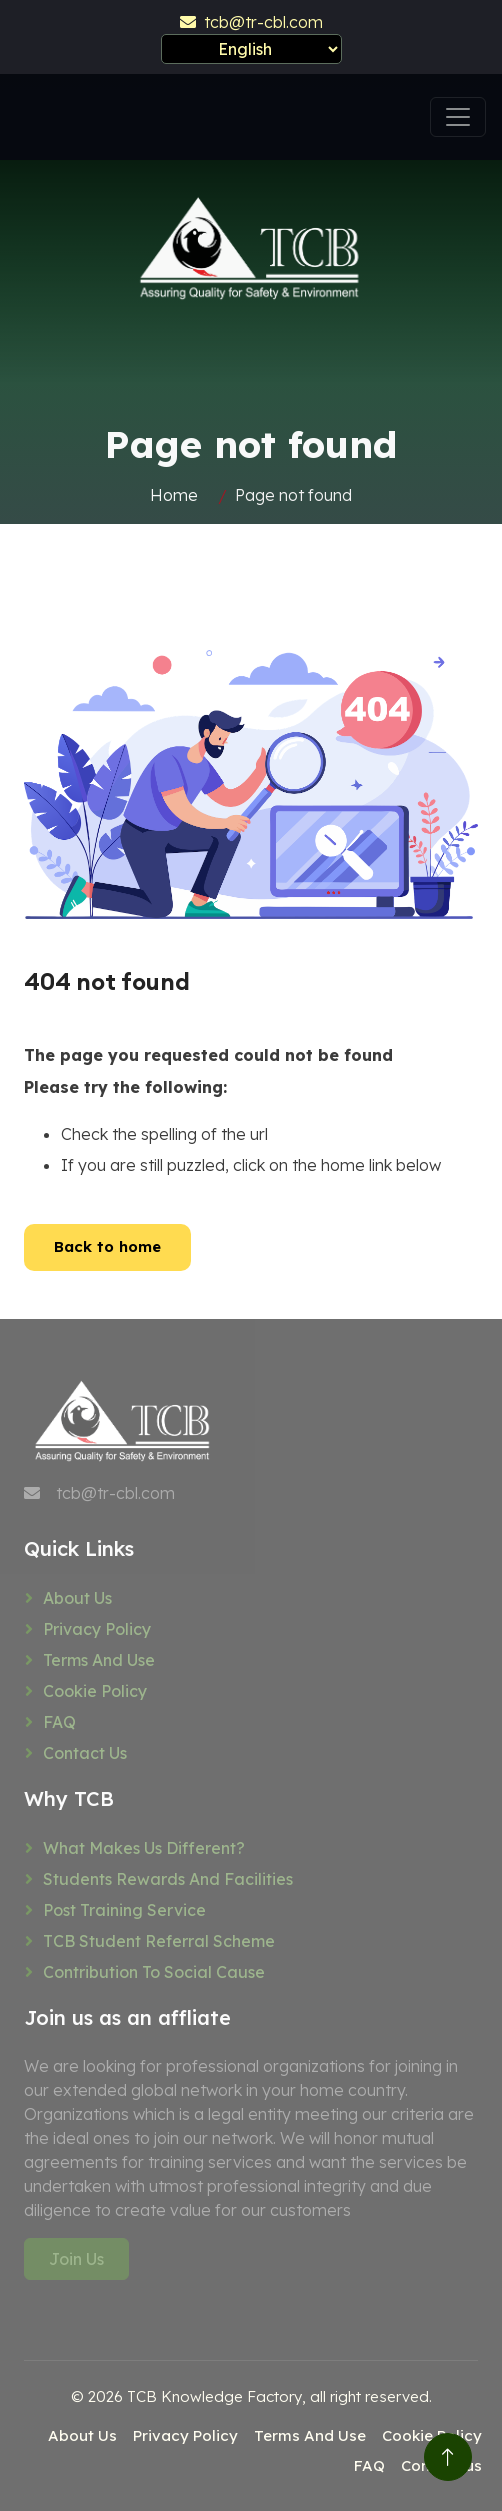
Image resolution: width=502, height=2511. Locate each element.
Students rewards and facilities (168, 1879)
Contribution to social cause (154, 1972)
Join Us (76, 2259)
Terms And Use (99, 1660)
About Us (77, 1598)
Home (174, 495)
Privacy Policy (97, 1629)
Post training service (124, 1910)
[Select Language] (251, 49)
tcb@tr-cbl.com (251, 22)
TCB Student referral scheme (159, 1941)
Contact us (85, 1753)
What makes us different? (144, 1848)
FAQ (59, 1722)
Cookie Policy (95, 1691)
